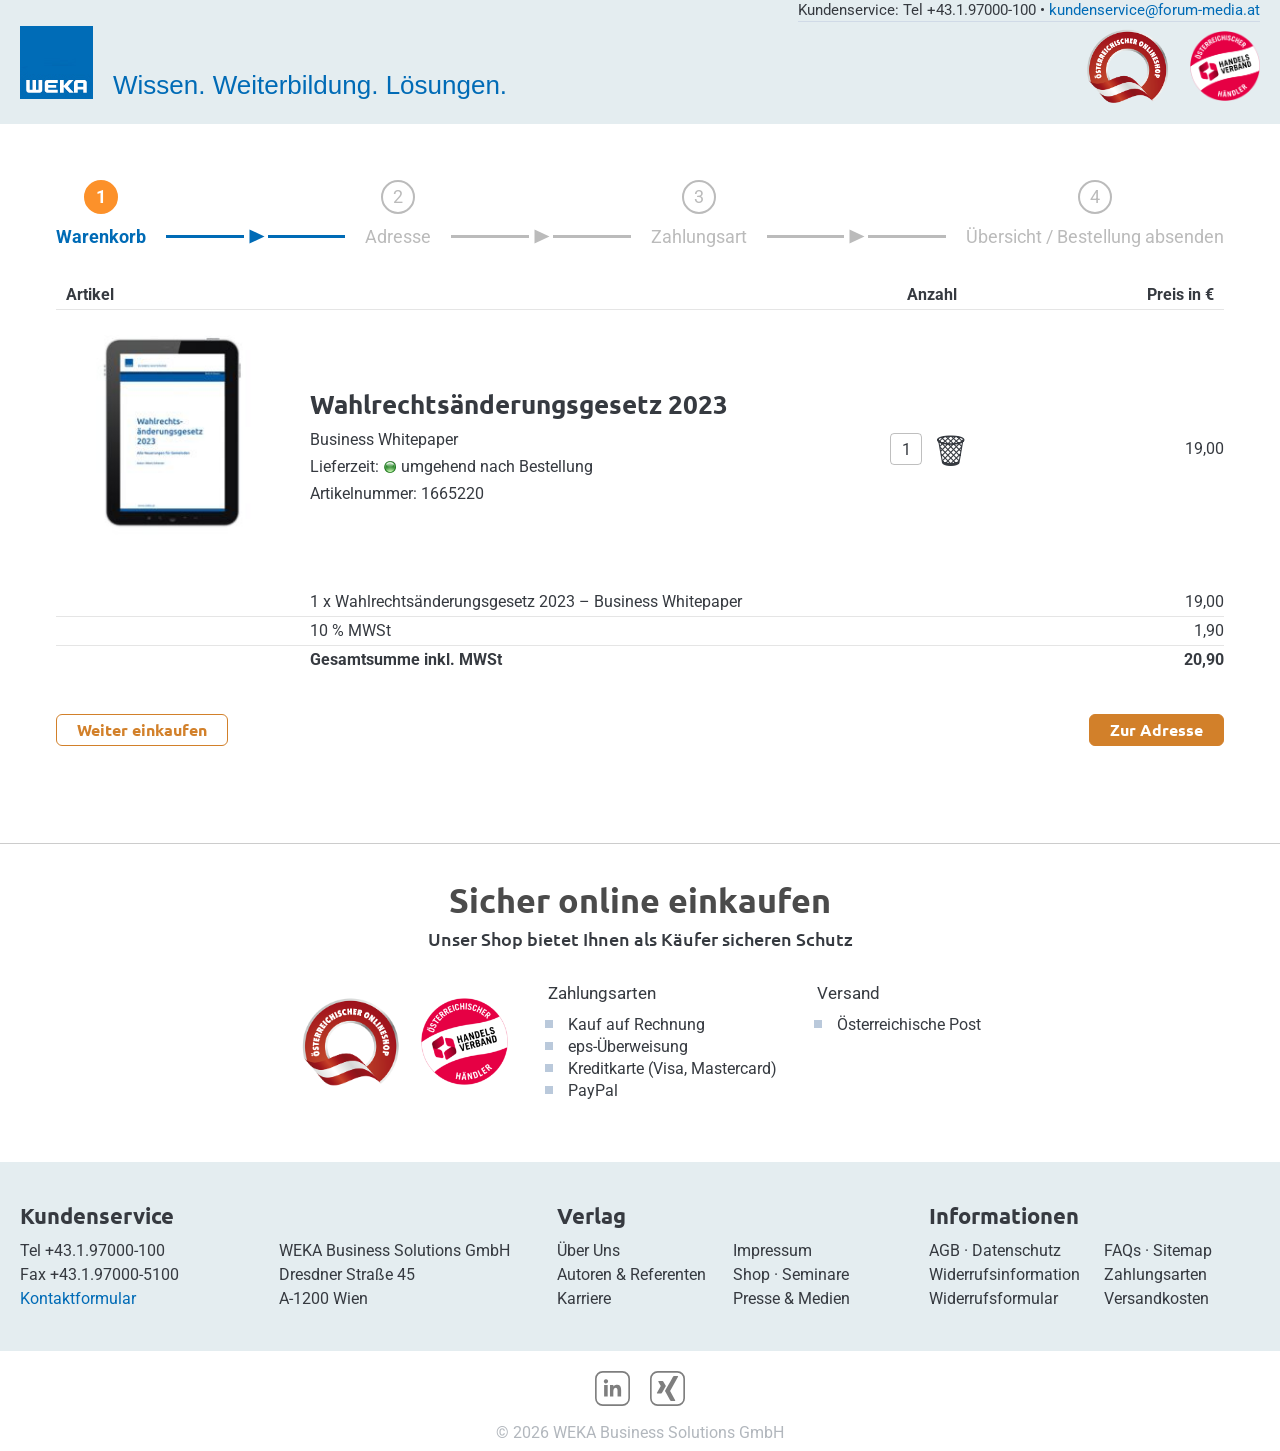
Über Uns (588, 1250)
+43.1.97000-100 (105, 1250)
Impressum (772, 1250)
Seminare (815, 1274)
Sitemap (1182, 1250)
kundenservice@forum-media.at (1154, 10)
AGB (944, 1250)
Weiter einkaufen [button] (142, 729)
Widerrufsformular (993, 1298)
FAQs (1122, 1250)
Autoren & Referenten (631, 1274)
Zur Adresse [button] (1156, 729)
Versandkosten (1156, 1298)
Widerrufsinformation (1004, 1274)
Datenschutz (1016, 1250)
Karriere (584, 1298)
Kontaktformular (78, 1298)
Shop (751, 1274)
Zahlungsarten (602, 993)
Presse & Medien (791, 1298)
